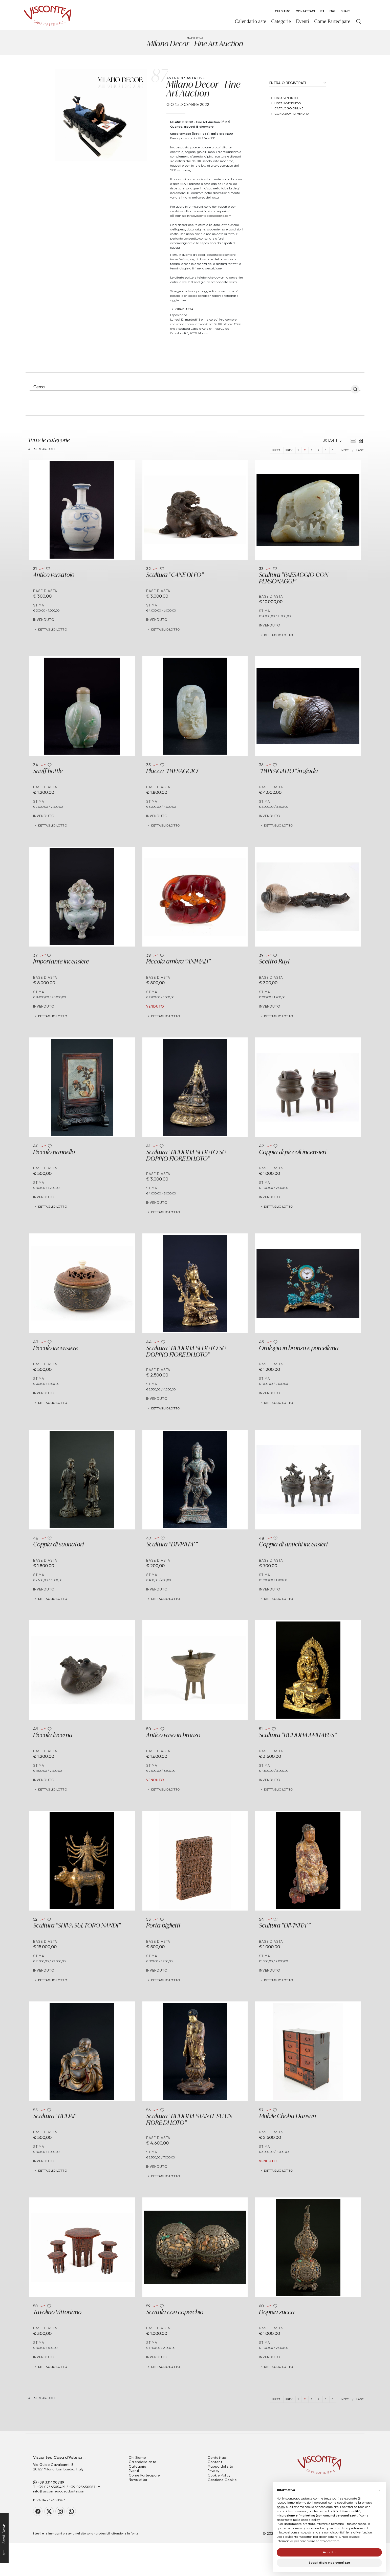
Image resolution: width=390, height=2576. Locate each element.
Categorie (137, 2499)
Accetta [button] (329, 2552)
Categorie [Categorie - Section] (281, 22)
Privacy (213, 2503)
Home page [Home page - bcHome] (195, 38)
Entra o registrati (287, 83)
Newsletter (138, 2512)
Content (215, 2494)
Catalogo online (288, 109)
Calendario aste (142, 2494)
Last (360, 483)
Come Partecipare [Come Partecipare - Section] (332, 22)
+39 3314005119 (51, 2515)
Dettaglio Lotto (52, 662)
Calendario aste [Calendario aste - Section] (250, 22)
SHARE (345, 11)
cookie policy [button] (310, 2520)
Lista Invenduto (287, 104)
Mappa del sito (220, 2499)
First (276, 483)
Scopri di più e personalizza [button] (329, 2562)
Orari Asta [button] (184, 310)
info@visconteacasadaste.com (209, 216)
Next (345, 483)
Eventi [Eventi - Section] (302, 22)
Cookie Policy (219, 2508)
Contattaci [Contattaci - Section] (305, 11)
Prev (289, 483)
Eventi (134, 2503)
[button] (69, 413)
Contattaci (217, 2490)
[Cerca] (195, 387)
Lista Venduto (286, 99)
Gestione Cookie (222, 2512)
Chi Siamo (137, 2490)
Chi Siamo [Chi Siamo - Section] (283, 11)
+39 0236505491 (51, 2519)
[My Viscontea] (358, 11)
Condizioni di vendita (291, 114)
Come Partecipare (144, 2508)
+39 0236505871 (83, 2519)
